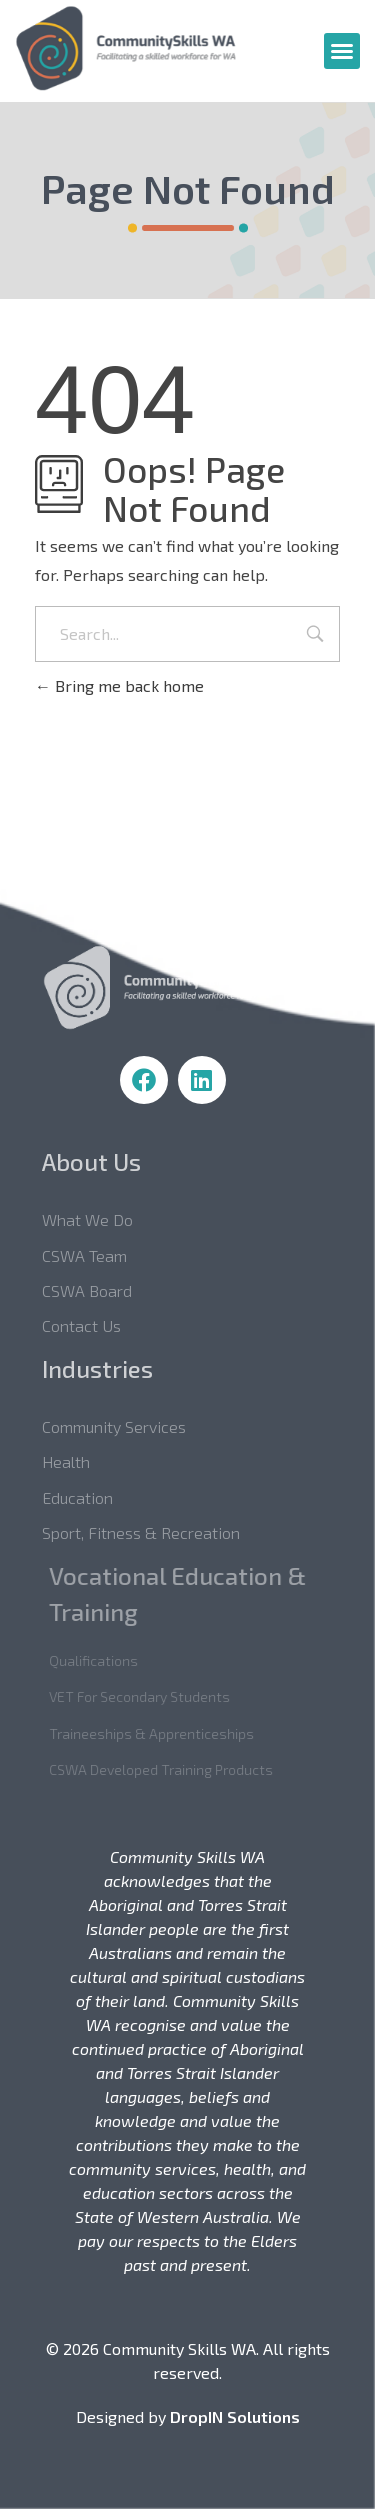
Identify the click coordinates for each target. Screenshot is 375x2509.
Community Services (132, 1426)
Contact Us (99, 1325)
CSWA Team (102, 1255)
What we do (105, 1219)
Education (95, 1497)
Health (84, 1461)
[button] (342, 51)
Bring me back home (119, 685)
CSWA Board (105, 1290)
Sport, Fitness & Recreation (159, 1532)
